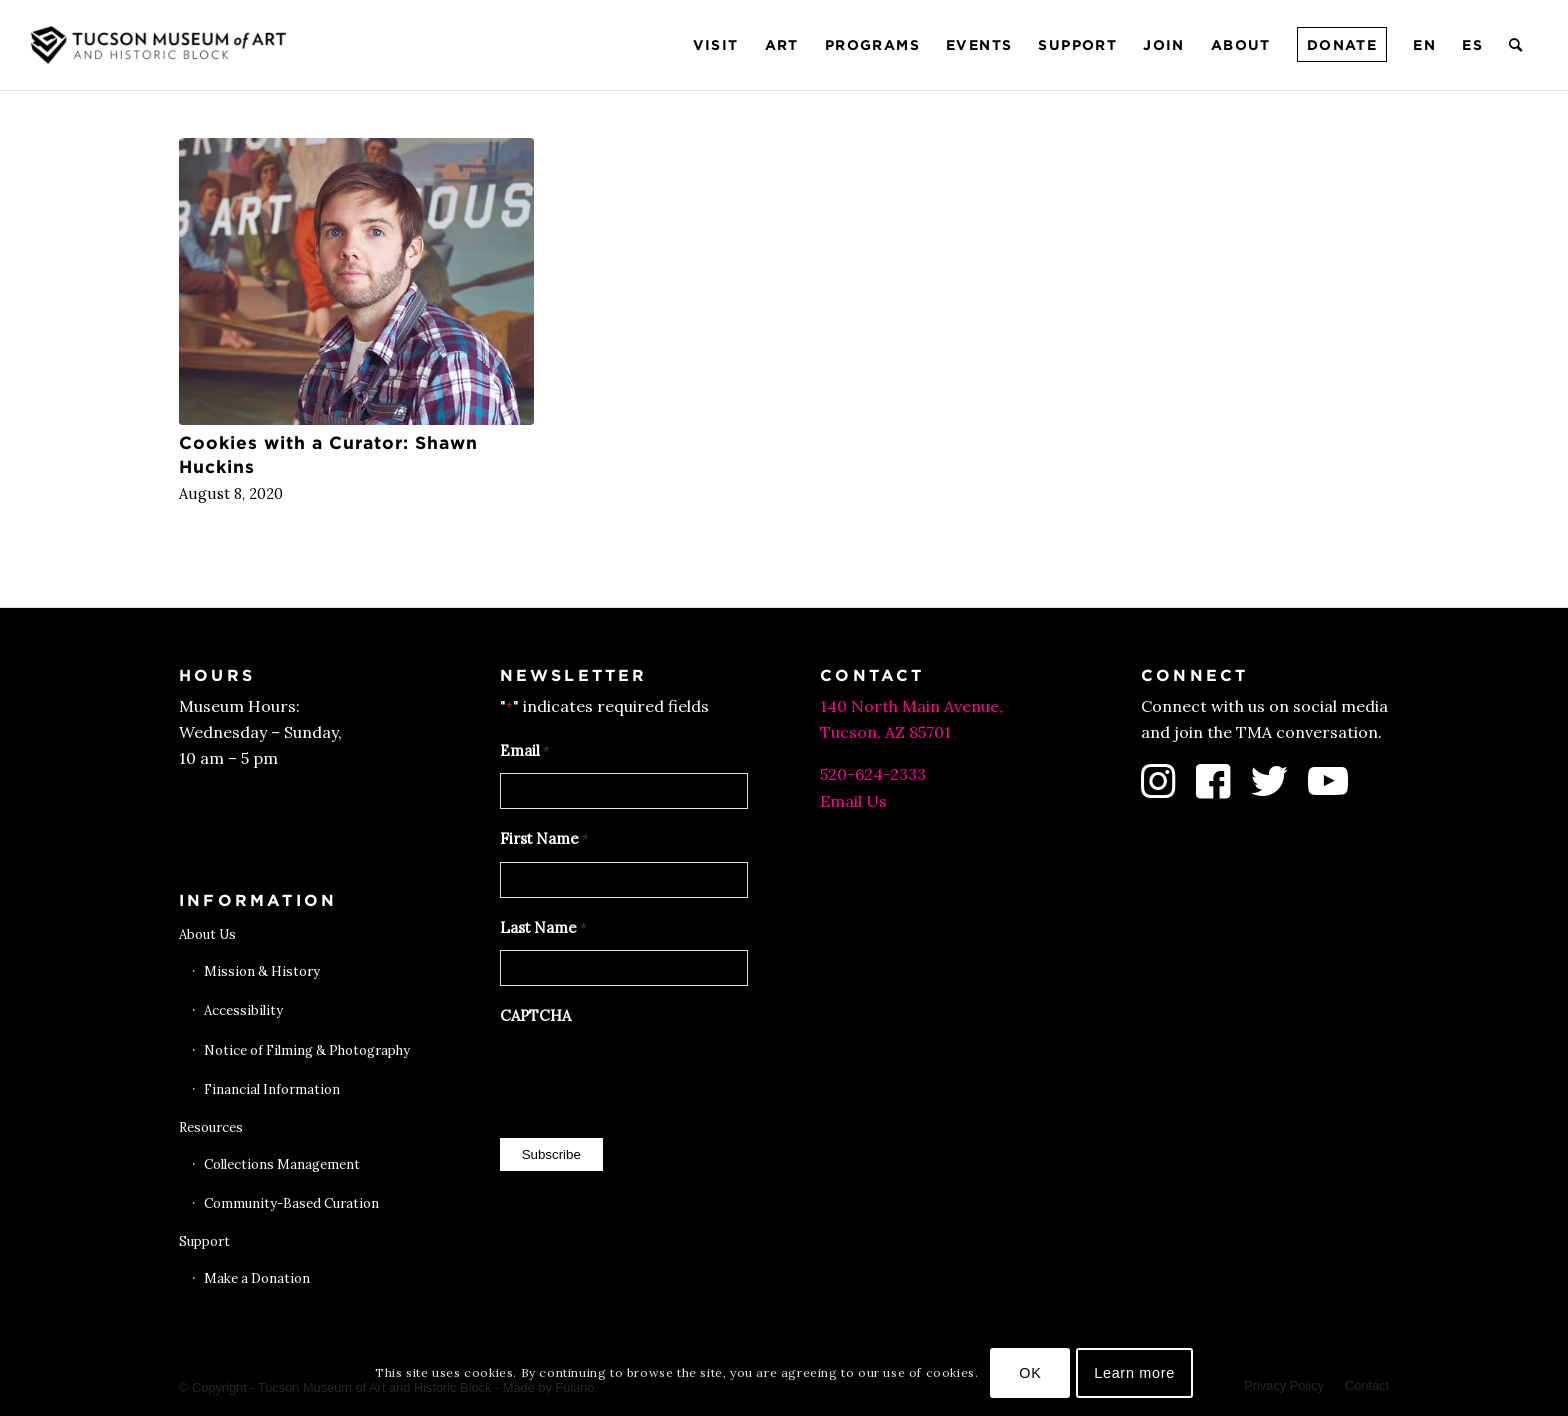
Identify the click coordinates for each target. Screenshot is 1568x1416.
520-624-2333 (873, 774)
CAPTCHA (535, 1015)
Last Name (543, 929)
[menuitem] (716, 45)
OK (1030, 1373)
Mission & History (262, 971)
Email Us (853, 801)
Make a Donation (257, 1278)
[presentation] (652, 1077)
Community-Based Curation (291, 1203)
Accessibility (243, 1010)
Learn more (1134, 1373)
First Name (544, 840)
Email (525, 752)
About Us (207, 934)
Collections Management (282, 1164)
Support (204, 1241)
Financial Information (272, 1089)
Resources (211, 1127)
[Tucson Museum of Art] (161, 45)
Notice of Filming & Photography (307, 1050)
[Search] (1516, 45)
